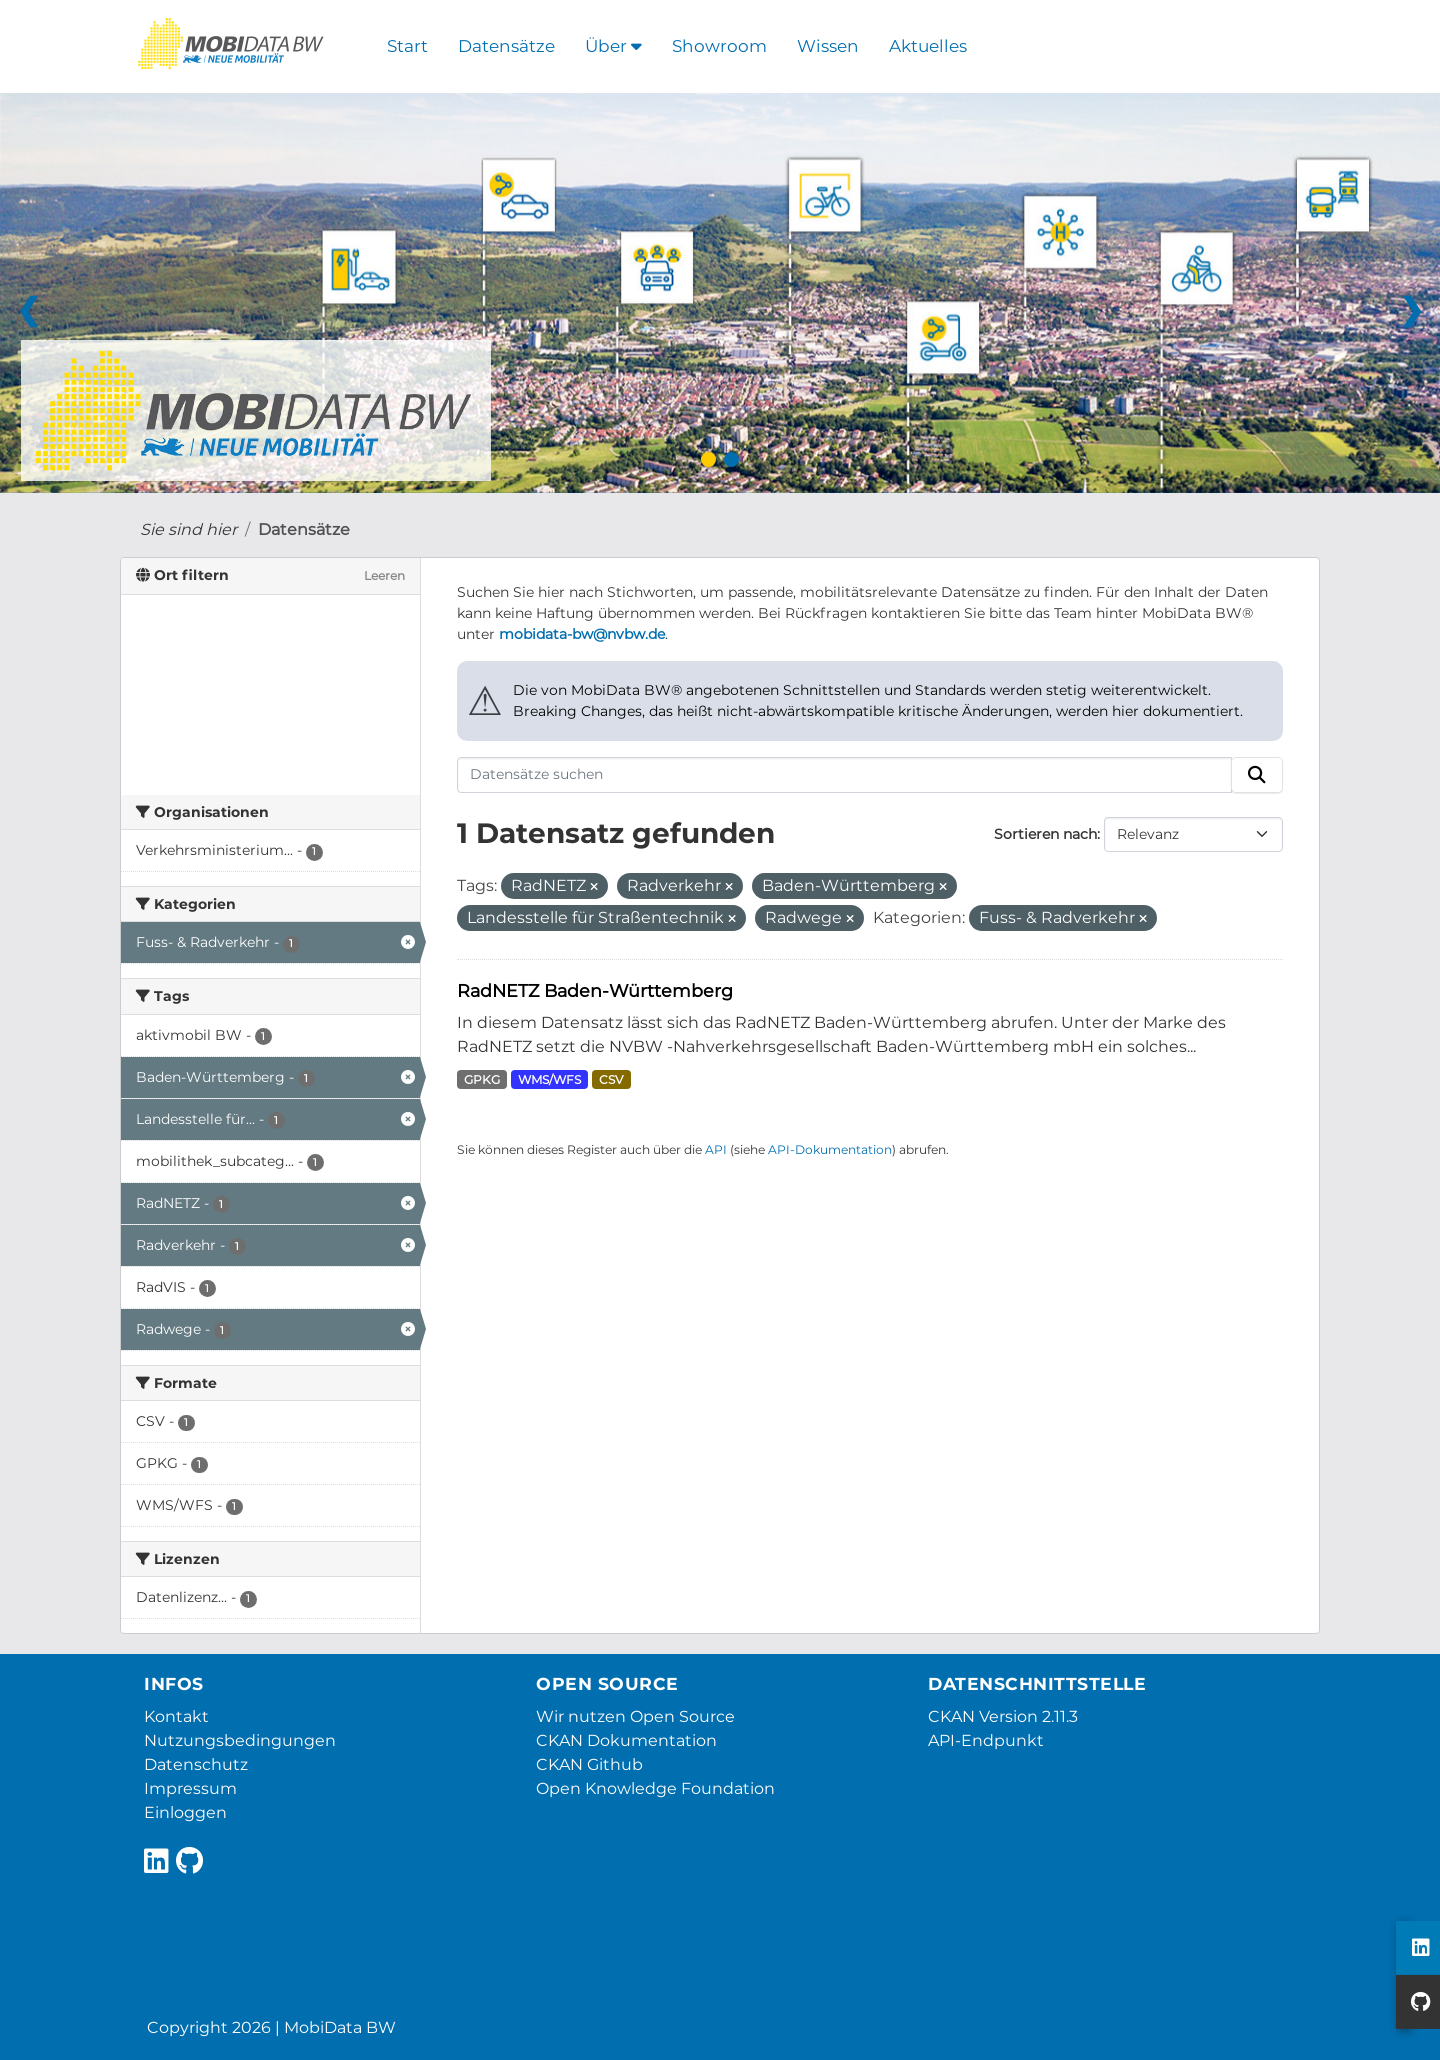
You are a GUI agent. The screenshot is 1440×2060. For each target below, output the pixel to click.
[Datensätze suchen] (845, 775)
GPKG (482, 1079)
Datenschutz (196, 1764)
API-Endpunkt (986, 1740)
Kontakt (176, 1716)
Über (613, 46)
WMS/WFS (549, 1079)
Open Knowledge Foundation (655, 1788)
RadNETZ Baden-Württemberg (595, 990)
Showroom (719, 46)
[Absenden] (1257, 775)
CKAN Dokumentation (626, 1740)
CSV (611, 1079)
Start (407, 46)
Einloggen (185, 1812)
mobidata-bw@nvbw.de (582, 634)
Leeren (384, 575)
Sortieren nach (1045, 834)
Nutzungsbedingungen (240, 1740)
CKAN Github (589, 1764)
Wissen (828, 46)
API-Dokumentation (830, 1149)
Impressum (190, 1788)
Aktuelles (928, 46)
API (716, 1149)
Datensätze (506, 46)
